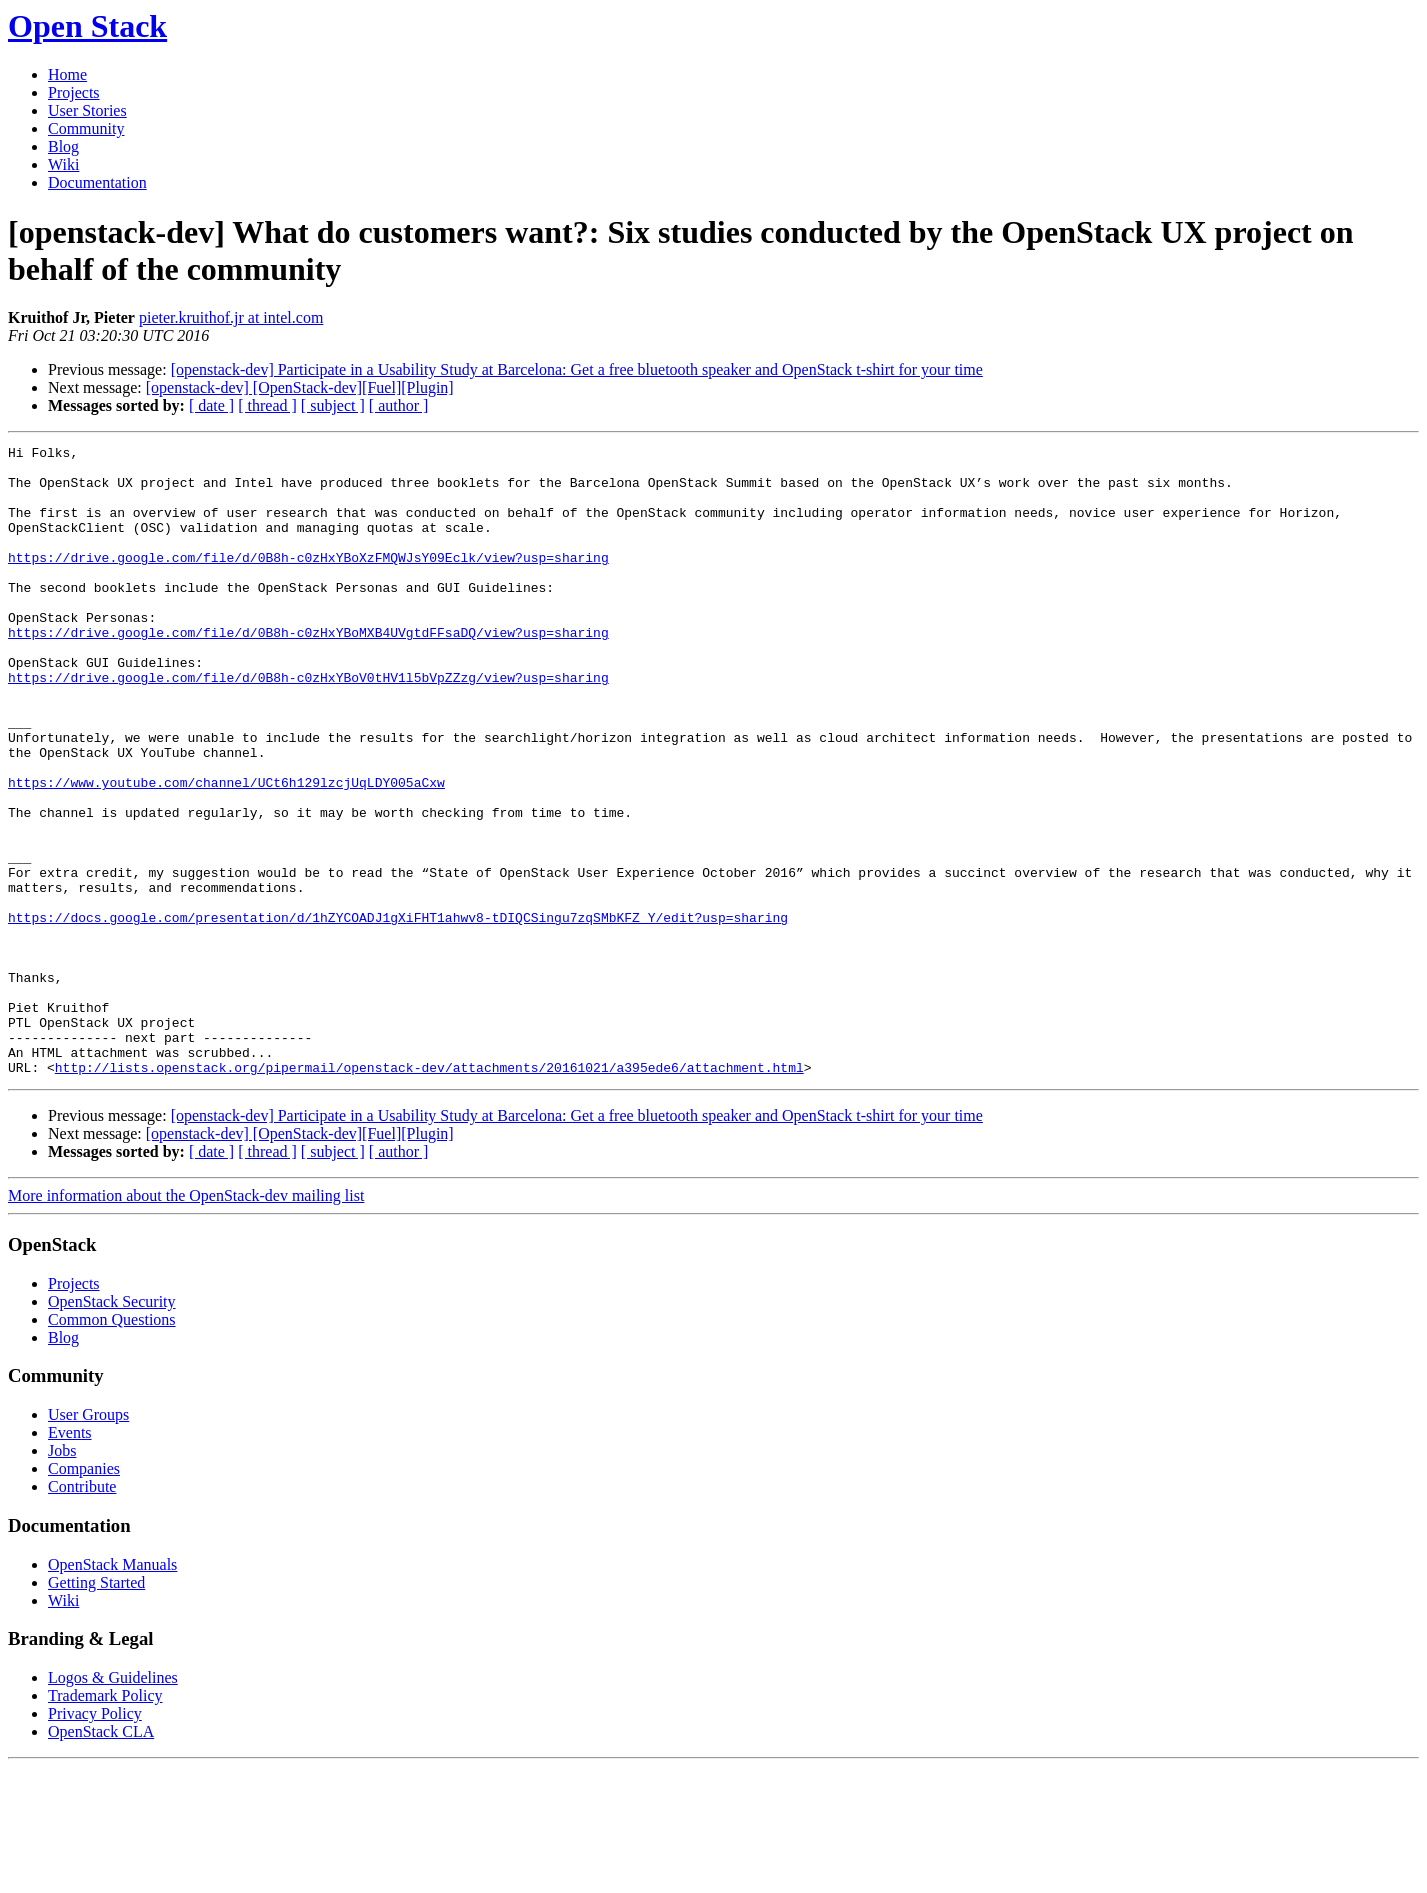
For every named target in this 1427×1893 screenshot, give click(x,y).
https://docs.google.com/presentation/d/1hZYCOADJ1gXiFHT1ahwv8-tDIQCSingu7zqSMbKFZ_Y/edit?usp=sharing (398, 1013)
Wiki (63, 164)
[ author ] (399, 405)
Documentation (97, 182)
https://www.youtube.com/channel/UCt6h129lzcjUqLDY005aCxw (226, 851)
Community (86, 128)
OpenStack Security (112, 1427)
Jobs (62, 1576)
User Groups (88, 1540)
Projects (74, 92)
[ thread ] (267, 405)
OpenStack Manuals (112, 1690)
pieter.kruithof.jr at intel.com (231, 317)
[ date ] (211, 405)
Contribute (82, 1612)
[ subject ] (333, 405)
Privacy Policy (95, 1839)
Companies (84, 1594)
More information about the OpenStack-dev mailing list (186, 1321)
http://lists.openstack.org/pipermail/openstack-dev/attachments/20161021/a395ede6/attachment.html (429, 1193)
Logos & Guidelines (113, 1803)
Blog (63, 146)
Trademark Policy (105, 1821)
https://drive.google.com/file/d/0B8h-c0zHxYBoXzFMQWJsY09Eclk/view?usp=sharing (308, 581)
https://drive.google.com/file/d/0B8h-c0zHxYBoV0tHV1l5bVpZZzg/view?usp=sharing (308, 725)
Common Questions (112, 1445)
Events (70, 1558)
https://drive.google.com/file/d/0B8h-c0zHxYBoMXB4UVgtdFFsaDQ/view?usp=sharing (308, 671)
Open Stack (87, 26)
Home (67, 74)
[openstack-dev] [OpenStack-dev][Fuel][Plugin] (300, 387)
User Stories (87, 110)
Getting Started (96, 1708)
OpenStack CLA (101, 1857)
